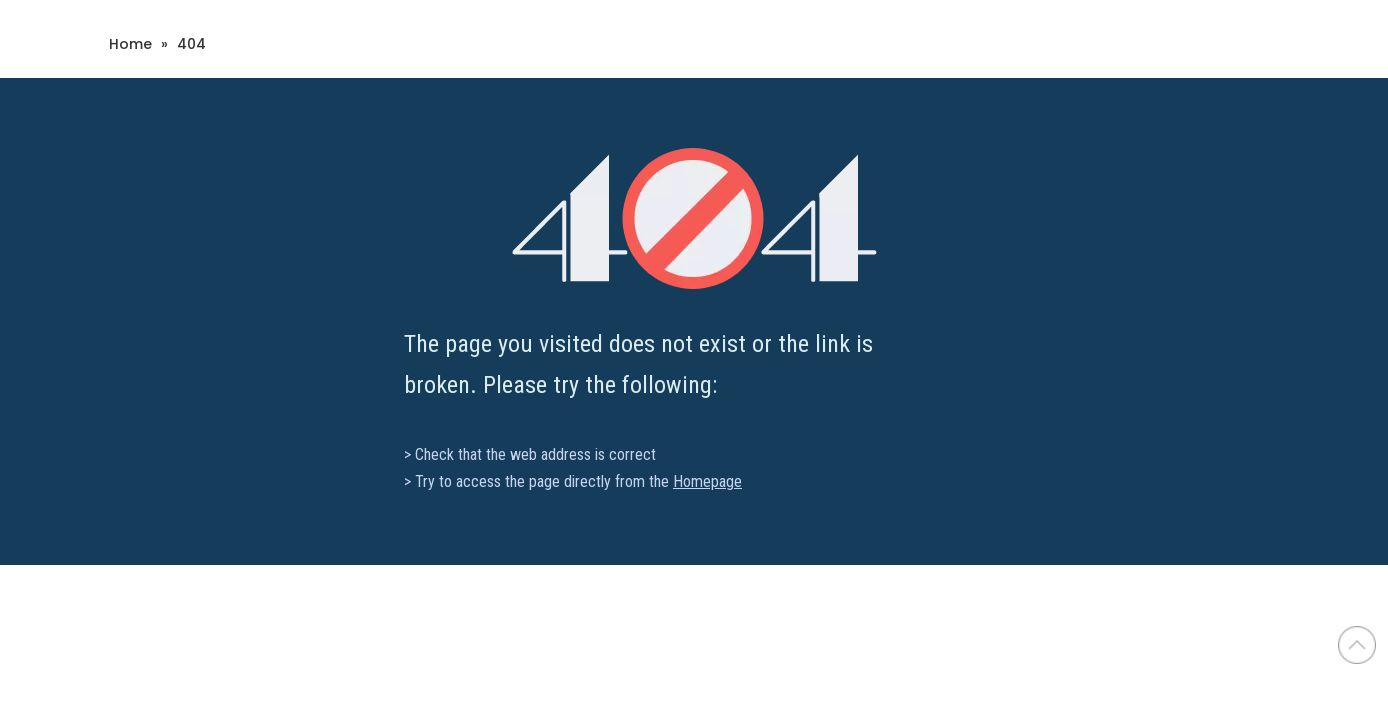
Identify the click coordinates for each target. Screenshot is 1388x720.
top (1357, 645)
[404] (694, 218)
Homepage (707, 481)
